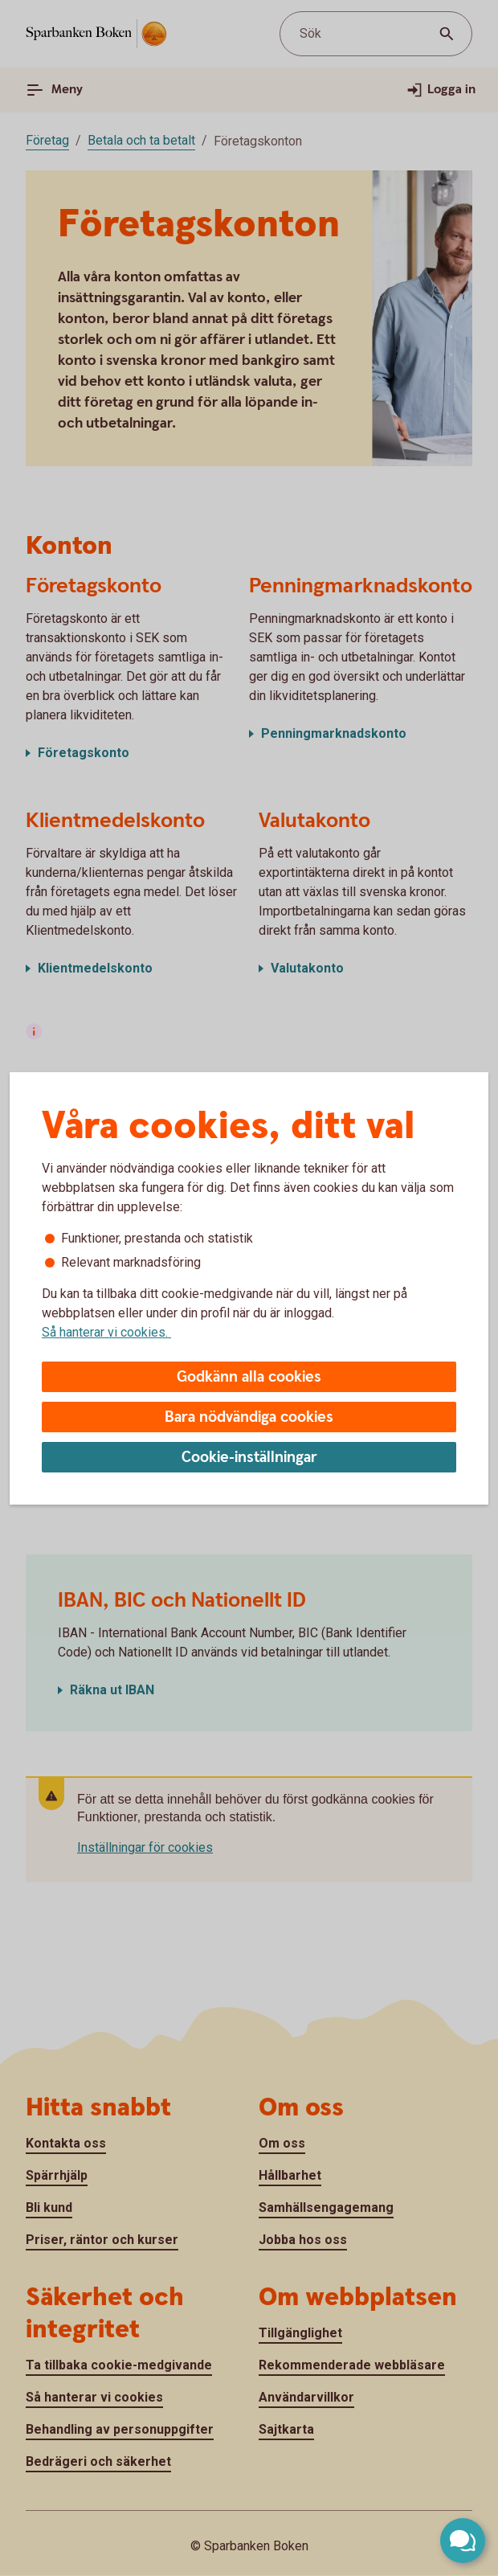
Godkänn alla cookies (249, 1377)
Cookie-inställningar (249, 1458)
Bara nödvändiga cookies (249, 1417)
